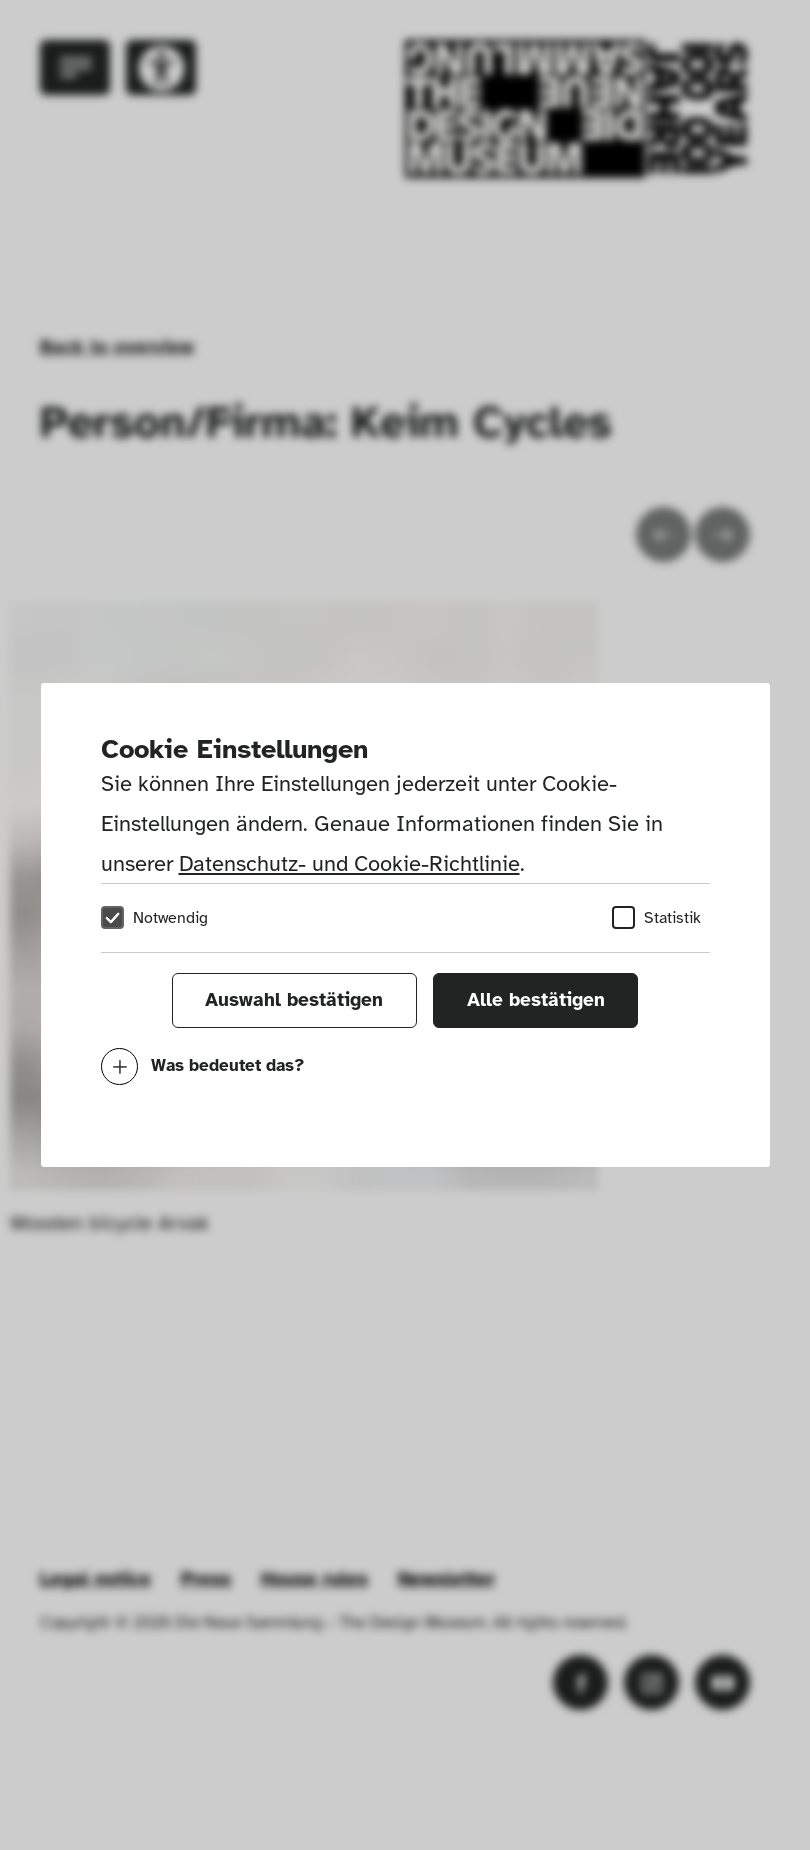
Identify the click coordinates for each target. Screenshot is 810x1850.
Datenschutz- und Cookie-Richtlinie (349, 863)
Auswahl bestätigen (294, 1000)
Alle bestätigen (536, 1000)
